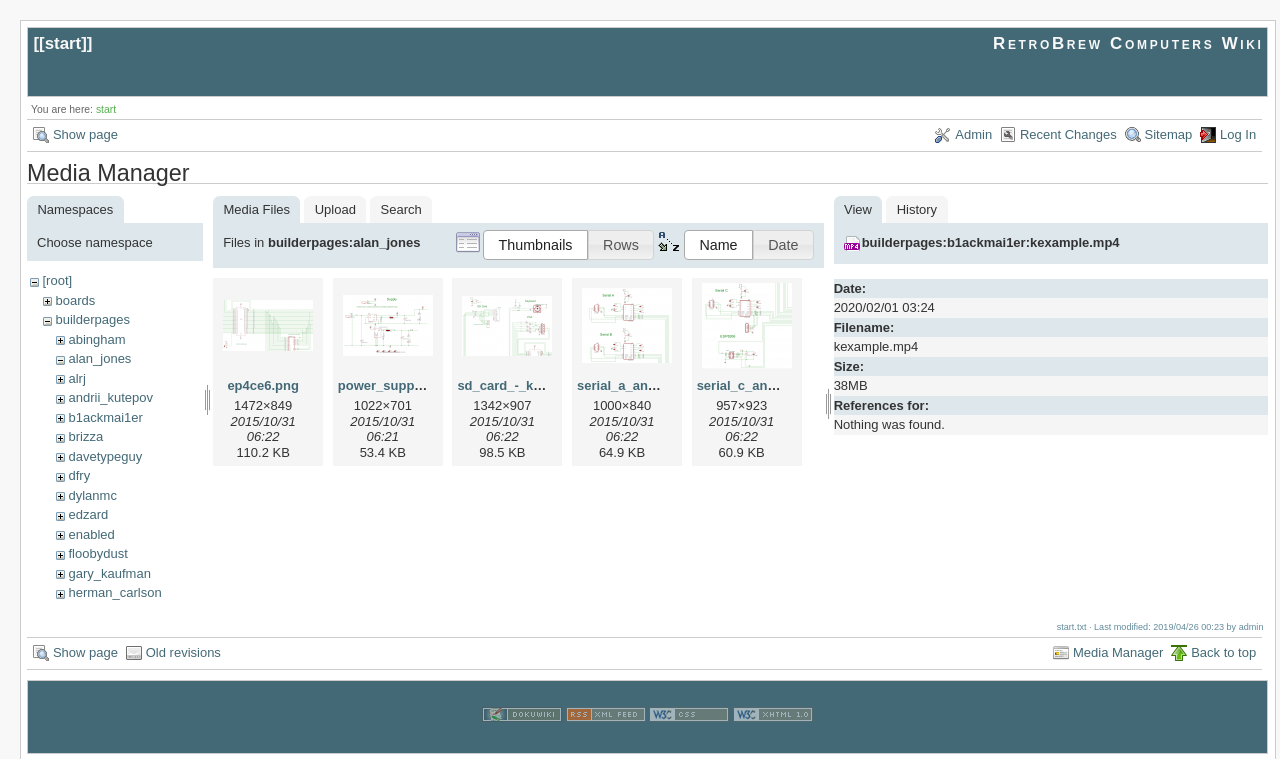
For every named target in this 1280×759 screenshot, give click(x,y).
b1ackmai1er (105, 417)
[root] (57, 280)
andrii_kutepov (110, 397)
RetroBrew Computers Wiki (1128, 43)
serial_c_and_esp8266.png (779, 385)
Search (401, 209)
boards (75, 300)
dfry (79, 475)
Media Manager (1118, 650)
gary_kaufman (109, 573)
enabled (91, 534)
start (63, 43)
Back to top (1223, 650)
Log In (1238, 134)
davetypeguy (105, 456)
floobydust (97, 553)
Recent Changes (1068, 134)
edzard (88, 514)
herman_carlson (114, 592)
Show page (85, 134)
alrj (76, 378)
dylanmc (92, 495)
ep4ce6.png (263, 385)
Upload (335, 209)
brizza (85, 436)
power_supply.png (395, 385)
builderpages (92, 319)
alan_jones (99, 358)
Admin (973, 134)
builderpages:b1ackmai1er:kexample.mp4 (991, 242)
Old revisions (183, 650)
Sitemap (1169, 134)
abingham (96, 339)
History (917, 209)
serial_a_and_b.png (637, 385)
